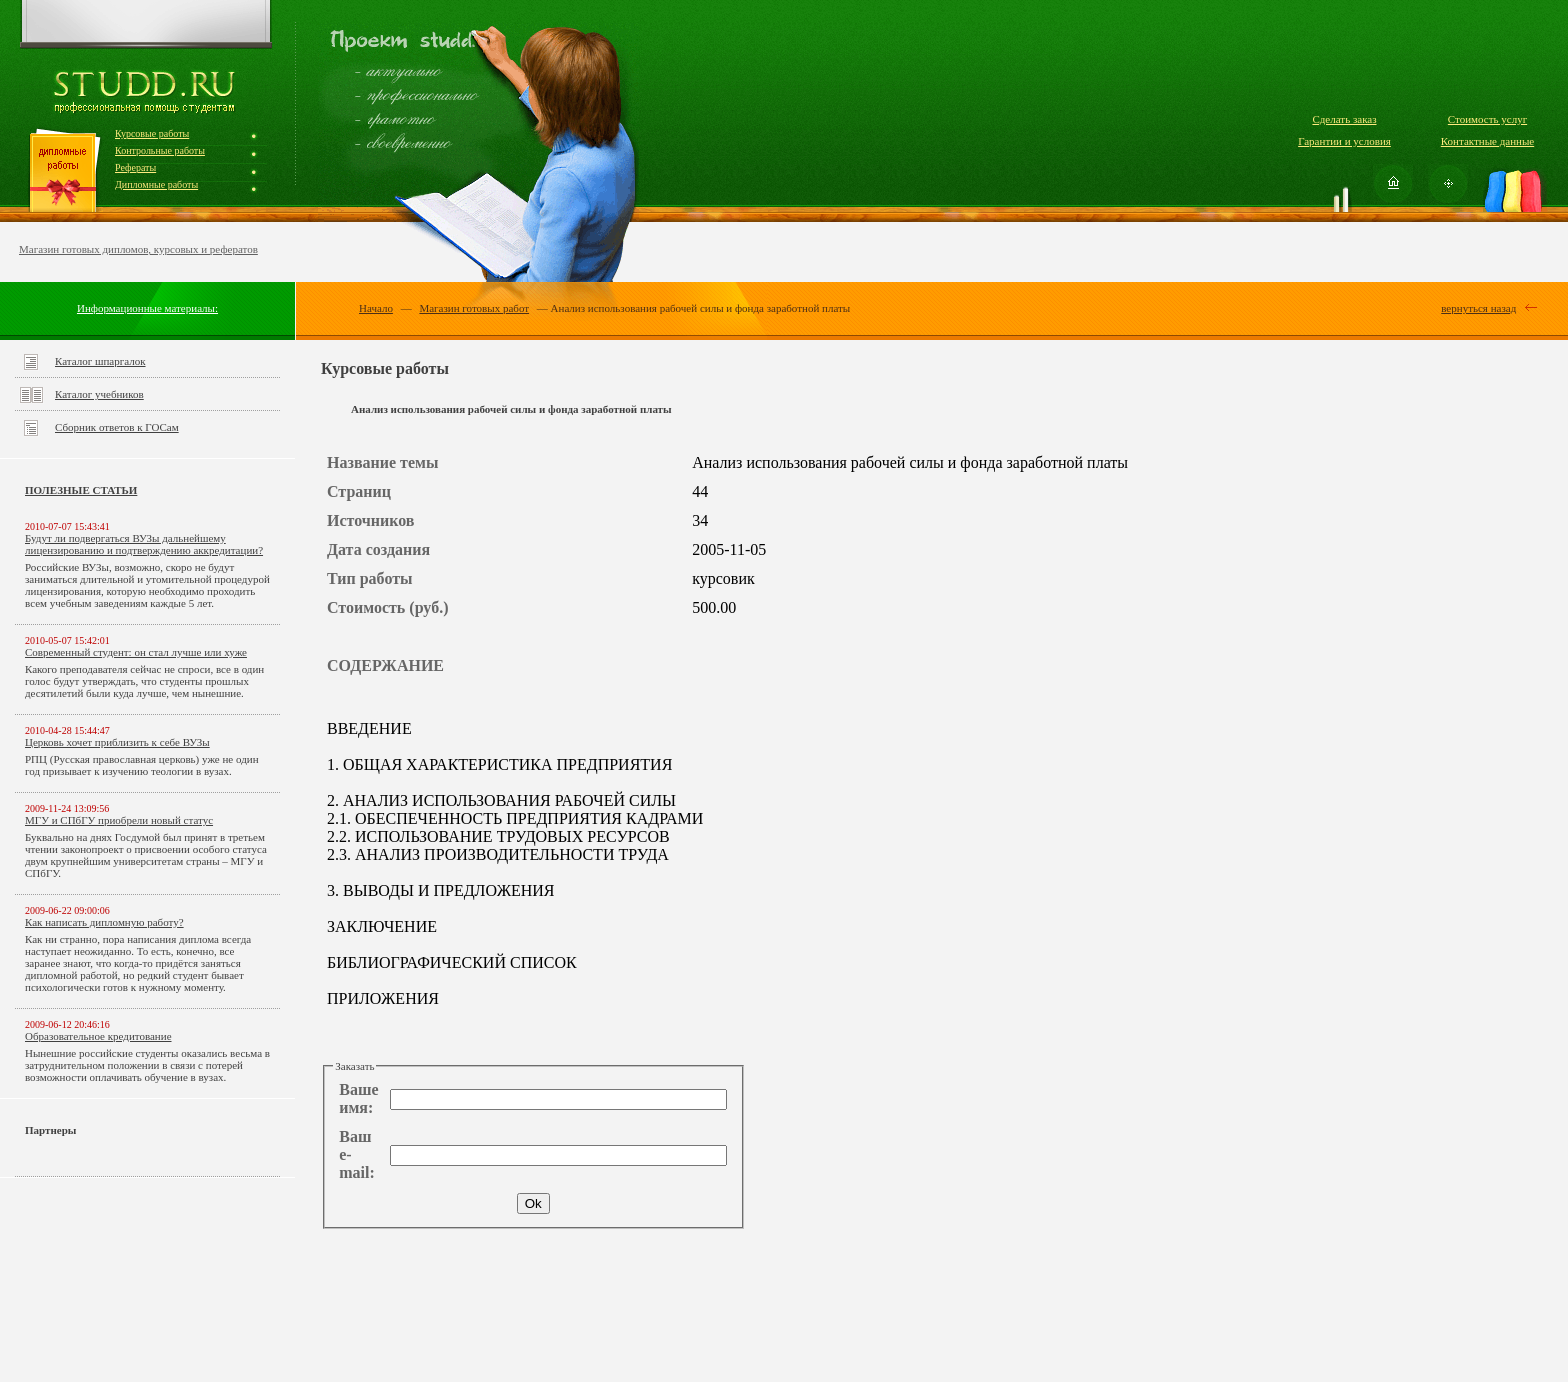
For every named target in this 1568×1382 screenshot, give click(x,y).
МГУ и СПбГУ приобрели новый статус (119, 820)
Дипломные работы (156, 184)
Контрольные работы (160, 150)
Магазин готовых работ (474, 308)
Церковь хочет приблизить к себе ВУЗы (117, 742)
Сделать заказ (1344, 119)
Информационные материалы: (147, 308)
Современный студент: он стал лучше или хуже (136, 652)
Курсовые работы (152, 133)
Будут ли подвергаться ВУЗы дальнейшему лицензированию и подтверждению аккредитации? (144, 544)
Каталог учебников (99, 394)
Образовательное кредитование (98, 1036)
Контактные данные (1487, 141)
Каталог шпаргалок (100, 361)
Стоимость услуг (1487, 119)
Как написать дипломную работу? (104, 922)
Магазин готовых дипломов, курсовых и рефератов (138, 249)
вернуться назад (1478, 308)
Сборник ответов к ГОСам (117, 427)
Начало (376, 308)
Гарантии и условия (1344, 141)
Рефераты (135, 167)
